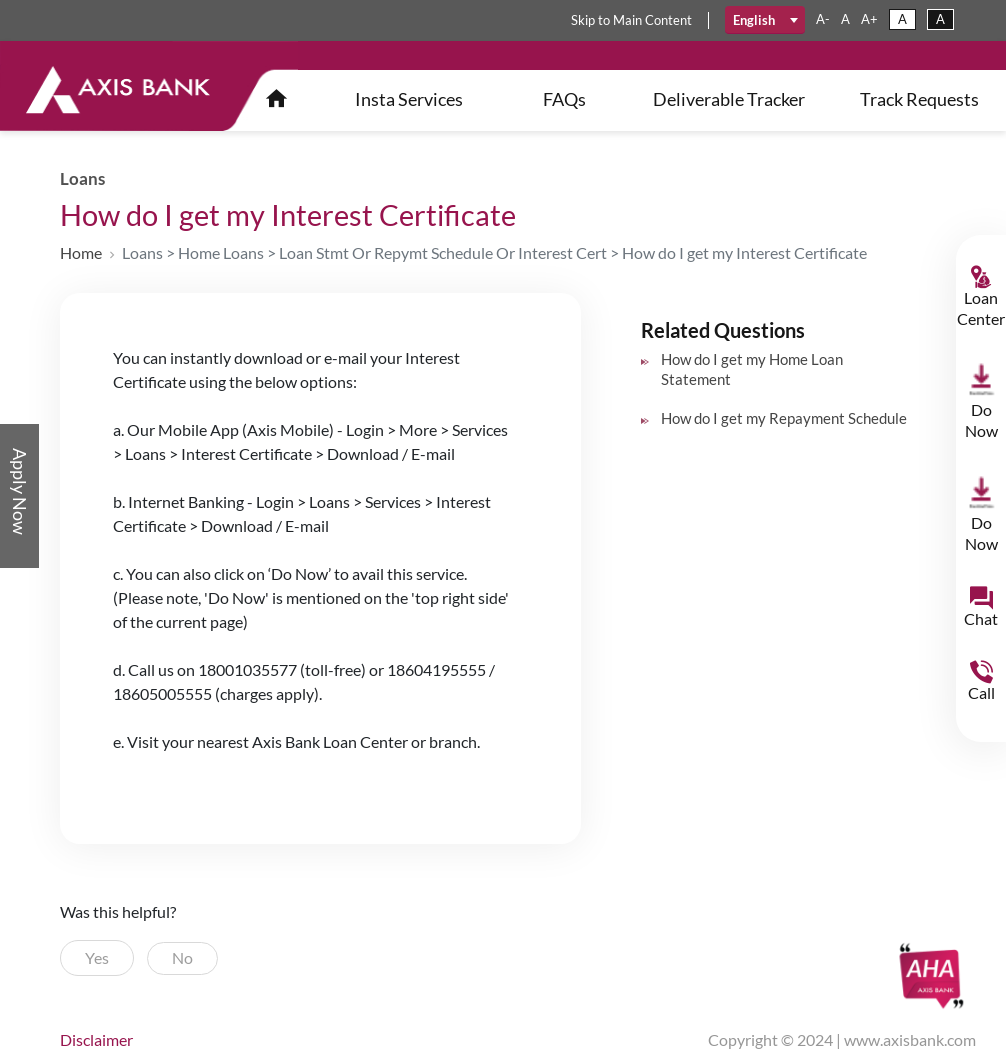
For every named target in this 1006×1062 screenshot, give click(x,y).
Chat (981, 618)
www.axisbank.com (910, 1039)
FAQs (564, 99)
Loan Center (981, 308)
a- (823, 19)
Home (81, 252)
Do (981, 421)
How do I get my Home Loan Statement (752, 369)
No (182, 957)
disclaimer (96, 1039)
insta (409, 99)
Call (981, 692)
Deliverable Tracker (729, 99)
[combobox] (765, 20)
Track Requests (919, 99)
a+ (869, 19)
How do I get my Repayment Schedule (784, 418)
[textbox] (765, 20)
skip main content (631, 20)
